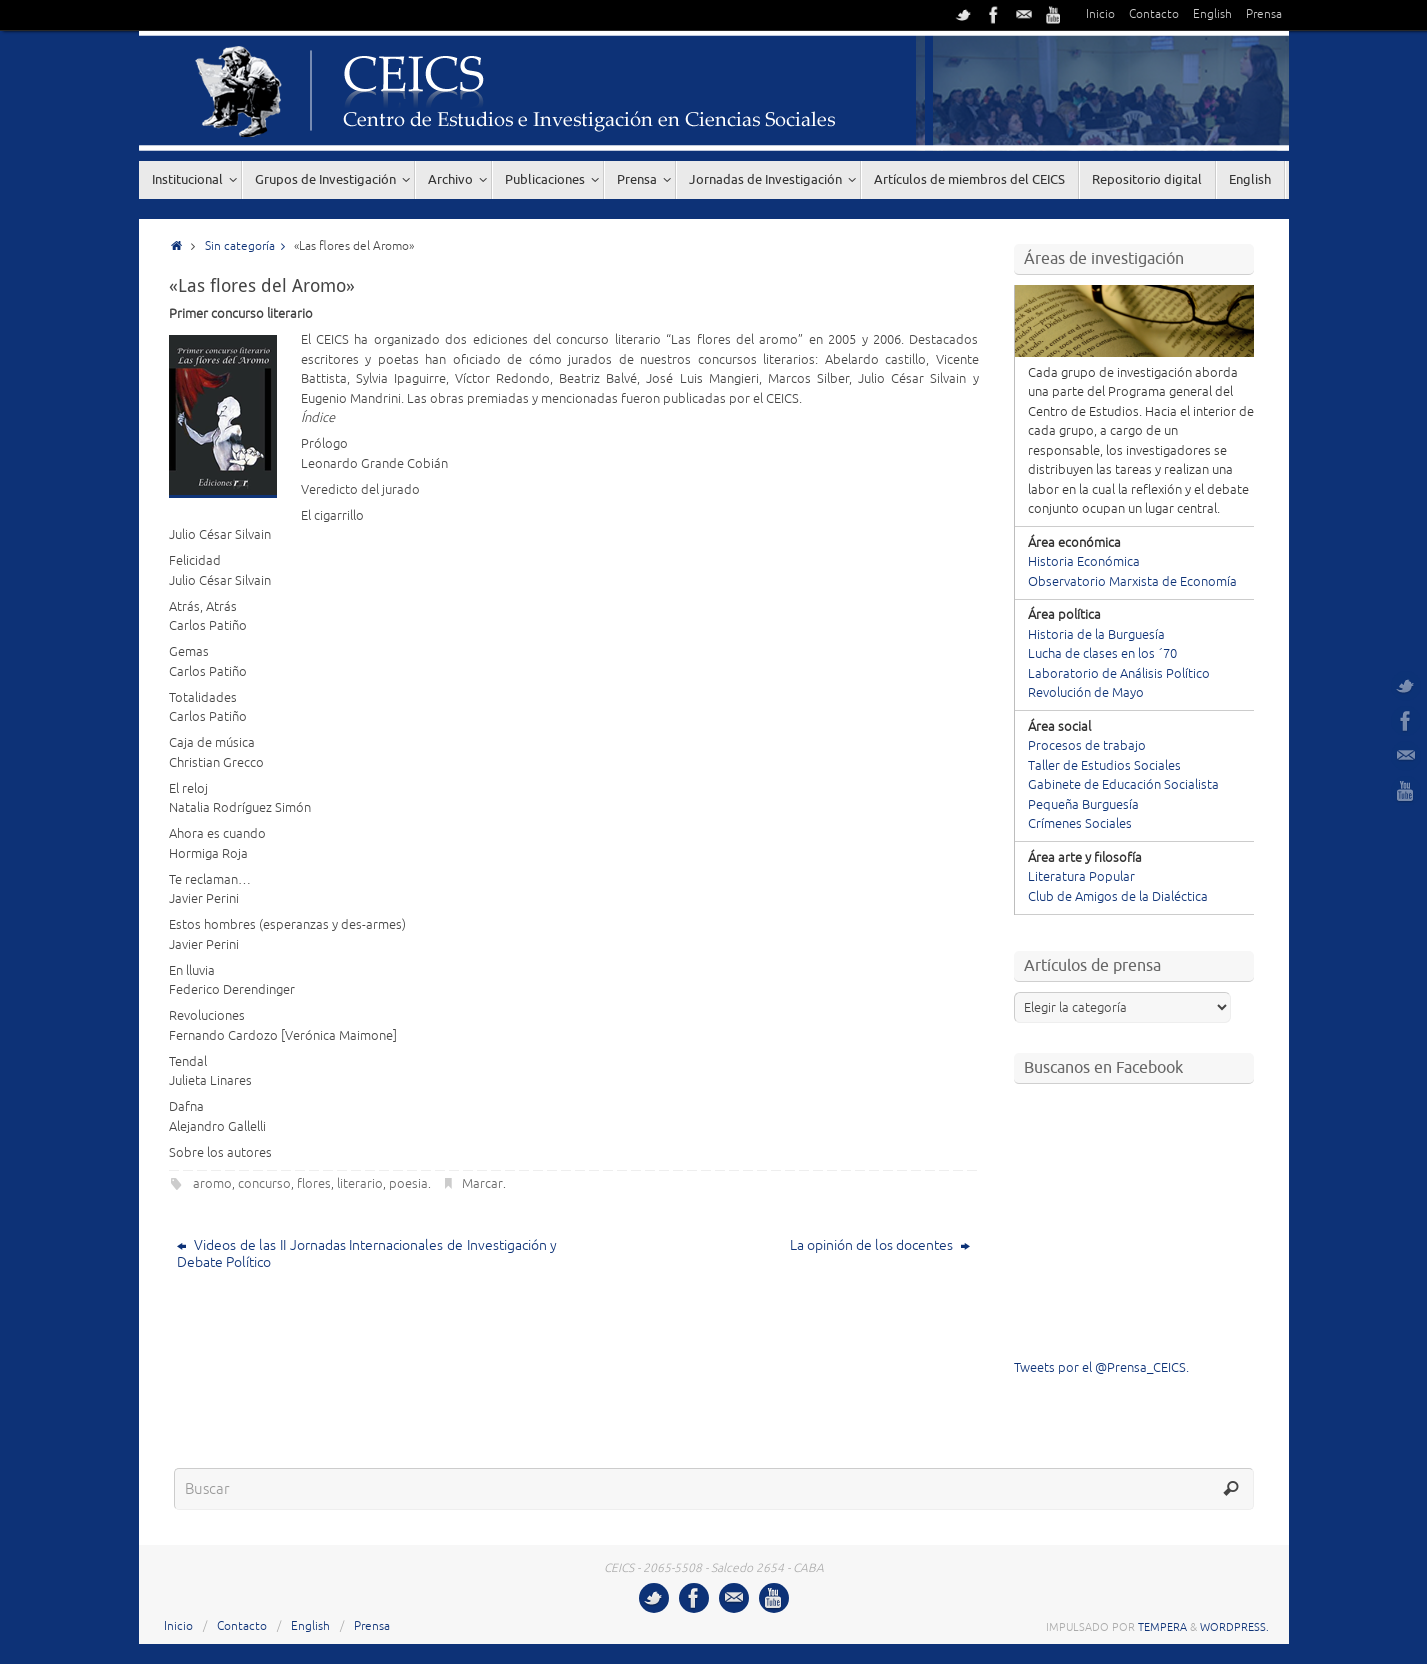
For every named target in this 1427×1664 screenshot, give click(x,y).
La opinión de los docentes (880, 1245)
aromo (212, 1184)
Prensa (1264, 14)
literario (360, 1184)
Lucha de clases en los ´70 (1102, 654)
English (1212, 14)
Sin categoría (250, 246)
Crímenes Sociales (1080, 824)
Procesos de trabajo (1087, 746)
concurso (264, 1184)
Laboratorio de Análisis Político (1119, 674)
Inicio (1100, 14)
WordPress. (1234, 1627)
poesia (408, 1184)
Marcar (482, 1184)
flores (314, 1184)
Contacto (1154, 14)
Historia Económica (1084, 562)
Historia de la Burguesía (1096, 635)
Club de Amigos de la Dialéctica (1118, 897)
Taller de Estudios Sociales (1104, 766)
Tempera (1162, 1627)
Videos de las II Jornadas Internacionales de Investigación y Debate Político (367, 1254)
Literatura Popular (1081, 877)
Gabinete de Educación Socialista (1123, 785)
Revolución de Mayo (1086, 693)
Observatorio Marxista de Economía (1132, 582)
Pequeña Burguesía (1083, 805)
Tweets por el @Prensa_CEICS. (1101, 1368)
